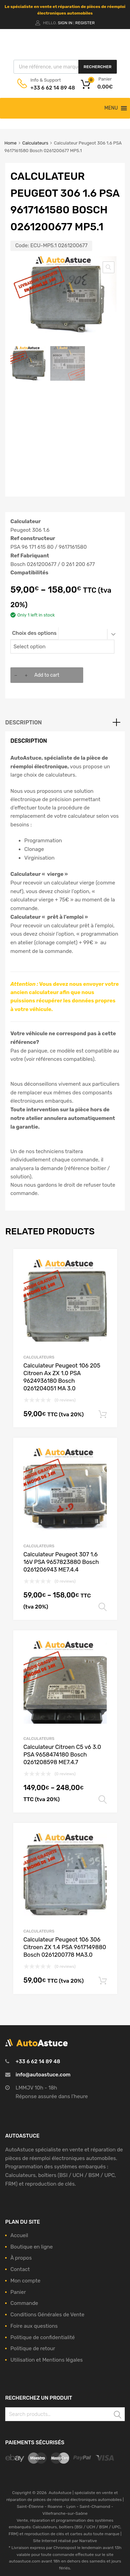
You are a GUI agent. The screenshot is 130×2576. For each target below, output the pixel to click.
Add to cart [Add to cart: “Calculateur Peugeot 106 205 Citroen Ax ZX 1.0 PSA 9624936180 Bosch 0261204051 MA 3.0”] (102, 1414)
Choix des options (34, 633)
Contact (20, 2269)
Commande (24, 2303)
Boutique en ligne (31, 2247)
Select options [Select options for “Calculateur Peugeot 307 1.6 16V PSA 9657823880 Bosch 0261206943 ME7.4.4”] (102, 1607)
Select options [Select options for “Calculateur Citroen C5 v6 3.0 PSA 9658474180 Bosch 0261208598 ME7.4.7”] (102, 1799)
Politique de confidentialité (42, 2337)
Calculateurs (35, 143)
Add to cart (46, 675)
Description (23, 722)
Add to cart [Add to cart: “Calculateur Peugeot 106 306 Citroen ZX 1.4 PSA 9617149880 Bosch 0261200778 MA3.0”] (102, 1980)
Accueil (19, 2235)
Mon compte (25, 2281)
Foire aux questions (34, 2326)
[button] (111, 108)
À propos (21, 2258)
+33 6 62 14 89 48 (47, 88)
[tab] (65, 722)
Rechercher (97, 66)
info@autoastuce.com (43, 2075)
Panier (18, 2292)
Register (85, 22)
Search (118, 2415)
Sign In (65, 22)
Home (11, 143)
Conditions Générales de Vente (47, 2314)
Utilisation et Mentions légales (46, 2360)
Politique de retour (32, 2348)
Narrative (88, 2540)
